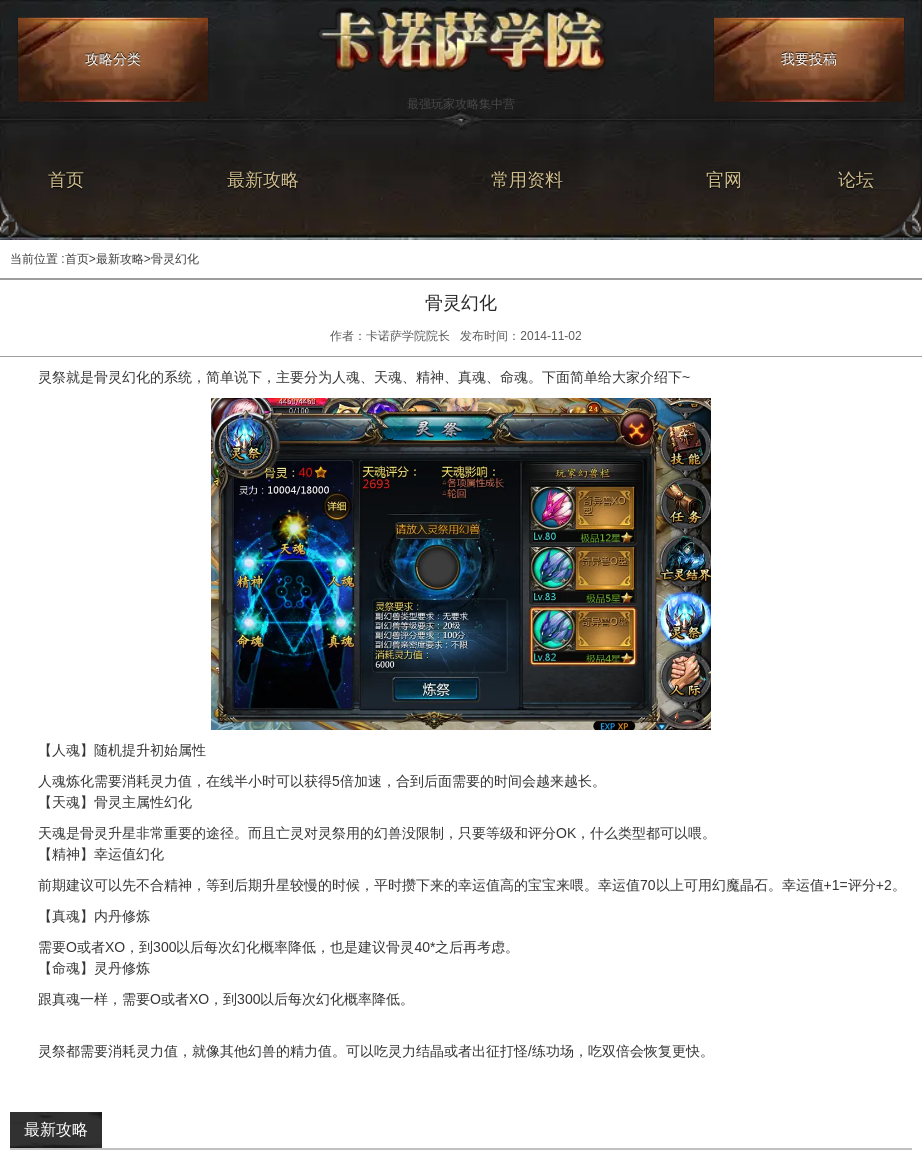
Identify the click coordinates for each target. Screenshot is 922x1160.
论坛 (856, 180)
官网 (724, 180)
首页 (66, 180)
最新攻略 (263, 180)
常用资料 (527, 180)
